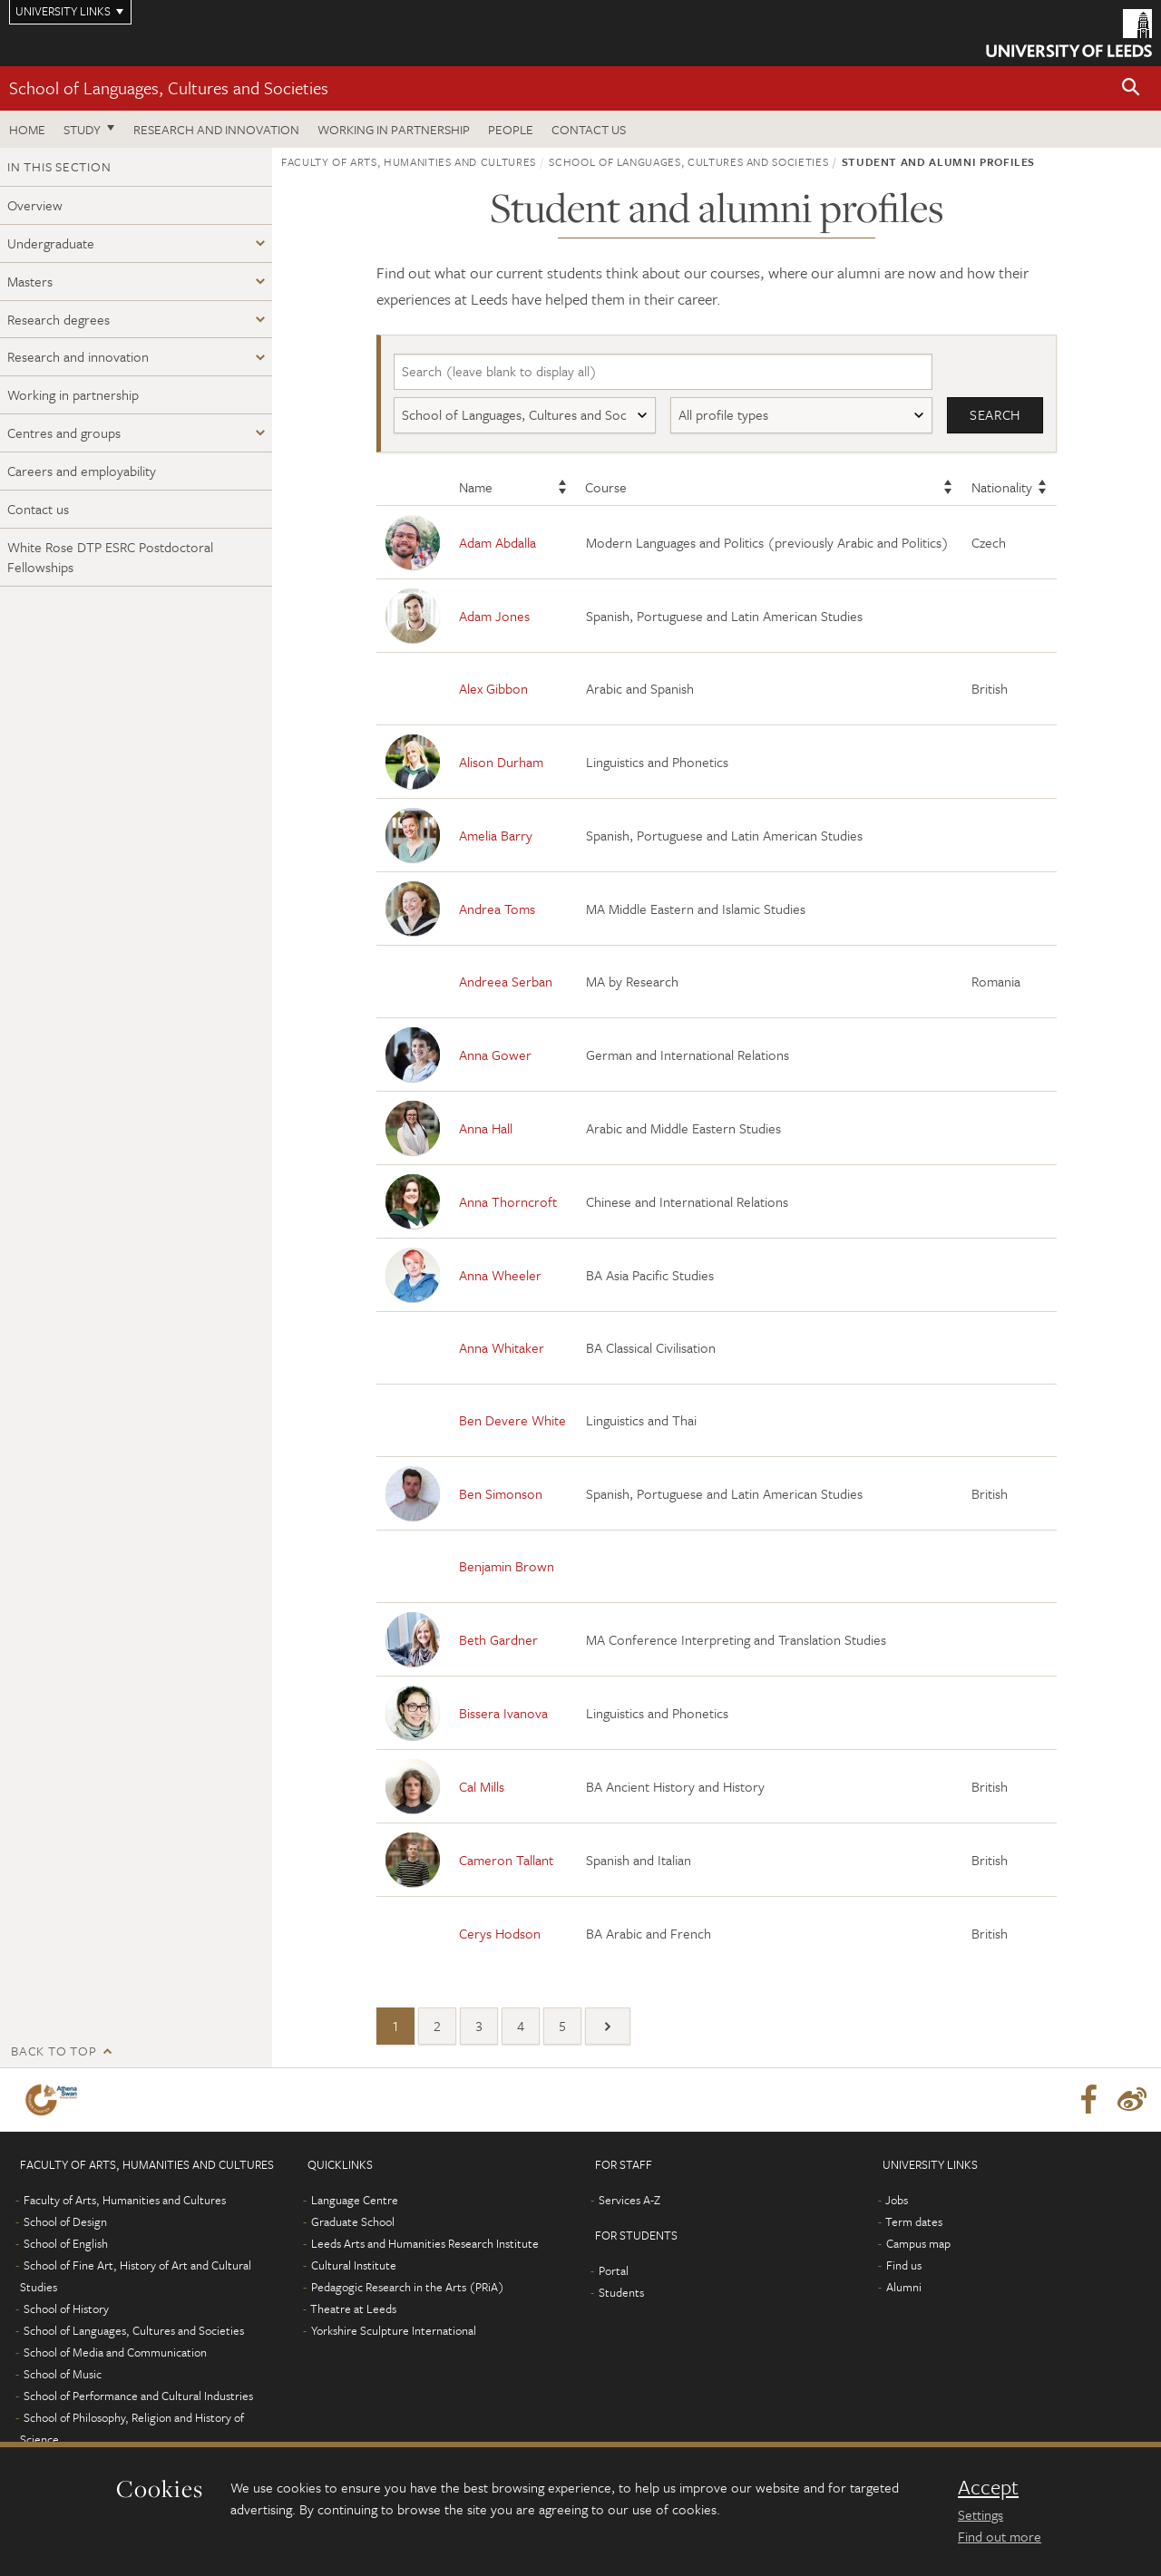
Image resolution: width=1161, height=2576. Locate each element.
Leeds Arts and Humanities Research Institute (425, 2243)
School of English (66, 2243)
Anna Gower (495, 1054)
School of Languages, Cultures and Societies (168, 87)
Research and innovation (216, 129)
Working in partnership (393, 129)
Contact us (588, 129)
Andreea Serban (505, 982)
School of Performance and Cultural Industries (138, 2395)
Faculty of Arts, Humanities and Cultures (408, 161)
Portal (614, 2270)
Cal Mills (481, 1786)
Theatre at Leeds (353, 2308)
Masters (30, 281)
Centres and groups (64, 432)
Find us (904, 2265)
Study (82, 129)
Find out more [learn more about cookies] (999, 2536)
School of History (66, 2308)
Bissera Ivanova (503, 1713)
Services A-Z (629, 2200)
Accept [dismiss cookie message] (988, 2487)
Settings (980, 2514)
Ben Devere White (512, 1421)
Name (476, 488)
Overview (35, 205)
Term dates (913, 2221)
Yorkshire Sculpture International (393, 2330)
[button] (1131, 88)
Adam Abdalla (497, 542)
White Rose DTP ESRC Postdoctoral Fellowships (110, 557)
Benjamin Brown (506, 1567)
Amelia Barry (495, 835)
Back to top (53, 2050)
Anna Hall (485, 1128)
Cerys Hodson (500, 1933)
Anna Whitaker (501, 1348)
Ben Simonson (500, 1493)
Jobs (896, 2200)
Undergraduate (50, 243)
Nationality (1001, 488)
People (510, 129)
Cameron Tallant (506, 1860)
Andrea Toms (497, 909)
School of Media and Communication (115, 2352)
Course (606, 488)
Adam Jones (494, 616)
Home (27, 129)
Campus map (918, 2243)
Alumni (904, 2287)
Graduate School (353, 2221)
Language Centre (354, 2200)
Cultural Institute (353, 2265)
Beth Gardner (498, 1639)
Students (621, 2292)
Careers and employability (81, 471)
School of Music (63, 2374)
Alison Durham (501, 762)
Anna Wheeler (500, 1275)
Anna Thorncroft (508, 1201)
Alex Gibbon (493, 689)
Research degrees (58, 319)
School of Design (65, 2221)
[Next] (607, 2026)
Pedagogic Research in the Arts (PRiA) (407, 2287)
